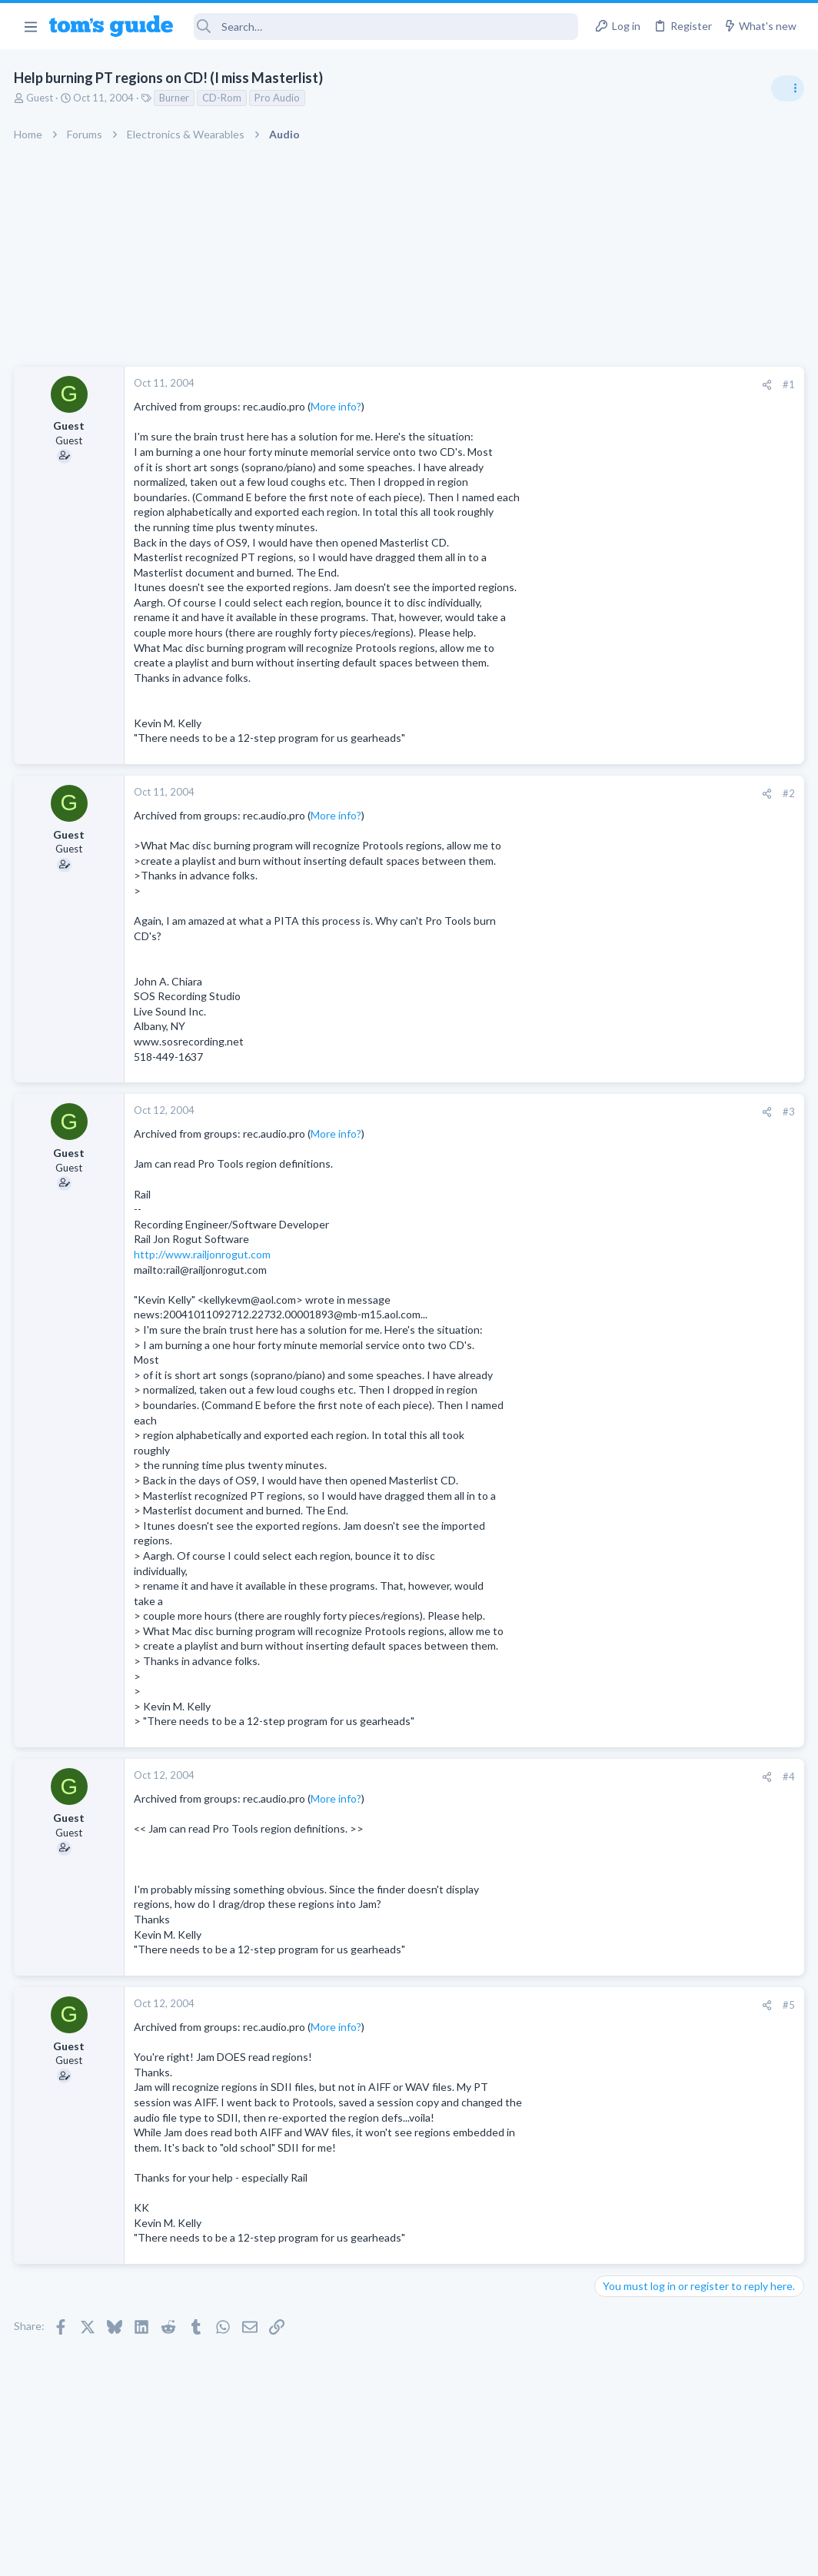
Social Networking (640, 941)
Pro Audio (278, 97)
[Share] (519, 384)
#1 (541, 384)
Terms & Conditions (555, 2554)
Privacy (448, 2554)
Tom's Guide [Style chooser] (693, 2490)
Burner (176, 97)
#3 (541, 1111)
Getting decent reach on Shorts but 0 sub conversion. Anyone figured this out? (700, 884)
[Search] (386, 26)
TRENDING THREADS (623, 835)
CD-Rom (223, 97)
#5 (541, 2005)
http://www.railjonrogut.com (203, 1254)
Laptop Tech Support (647, 1387)
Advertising (243, 2554)
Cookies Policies (351, 2554)
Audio (613, 1045)
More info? (337, 406)
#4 (541, 1776)
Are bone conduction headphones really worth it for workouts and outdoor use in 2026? (696, 987)
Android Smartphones (649, 1298)
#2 (541, 793)
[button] (30, 26)
